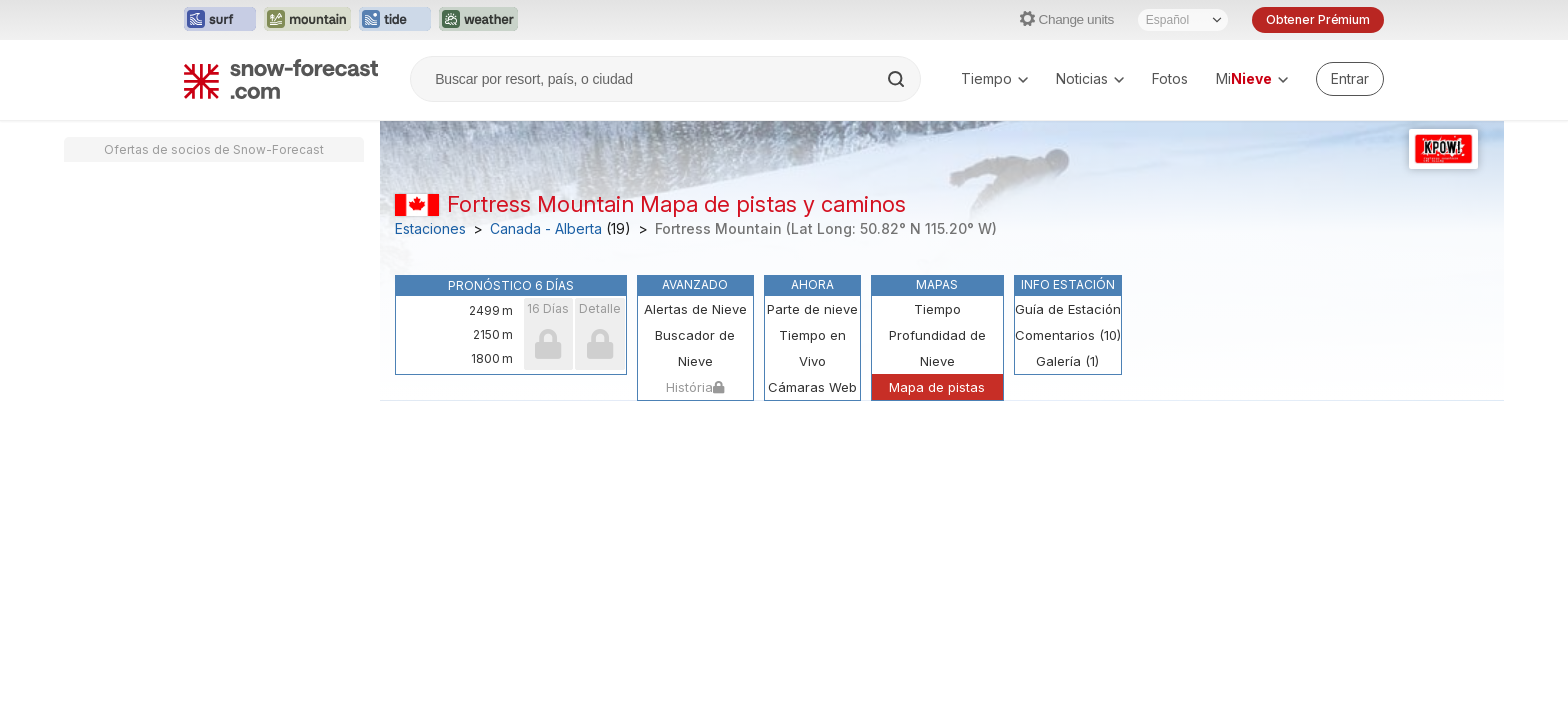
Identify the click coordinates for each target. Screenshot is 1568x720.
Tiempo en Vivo (812, 348)
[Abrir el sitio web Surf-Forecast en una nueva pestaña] (220, 20)
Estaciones (430, 229)
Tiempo (994, 78)
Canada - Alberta (546, 229)
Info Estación (1068, 284)
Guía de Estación (1068, 309)
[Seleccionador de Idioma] (1183, 20)
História (695, 387)
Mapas (937, 284)
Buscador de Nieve (695, 348)
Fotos (1170, 78)
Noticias (1090, 78)
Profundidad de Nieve (937, 348)
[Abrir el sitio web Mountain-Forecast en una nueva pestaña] (307, 20)
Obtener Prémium (1318, 19)
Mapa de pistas (937, 387)
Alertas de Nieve (695, 309)
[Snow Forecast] (281, 79)
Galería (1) (1067, 361)
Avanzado (695, 284)
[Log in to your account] (1350, 79)
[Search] (898, 79)
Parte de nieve (812, 309)
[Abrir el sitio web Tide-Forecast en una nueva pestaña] (395, 20)
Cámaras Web (812, 387)
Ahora (812, 284)
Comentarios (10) (1068, 335)
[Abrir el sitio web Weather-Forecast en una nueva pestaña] (478, 20)
